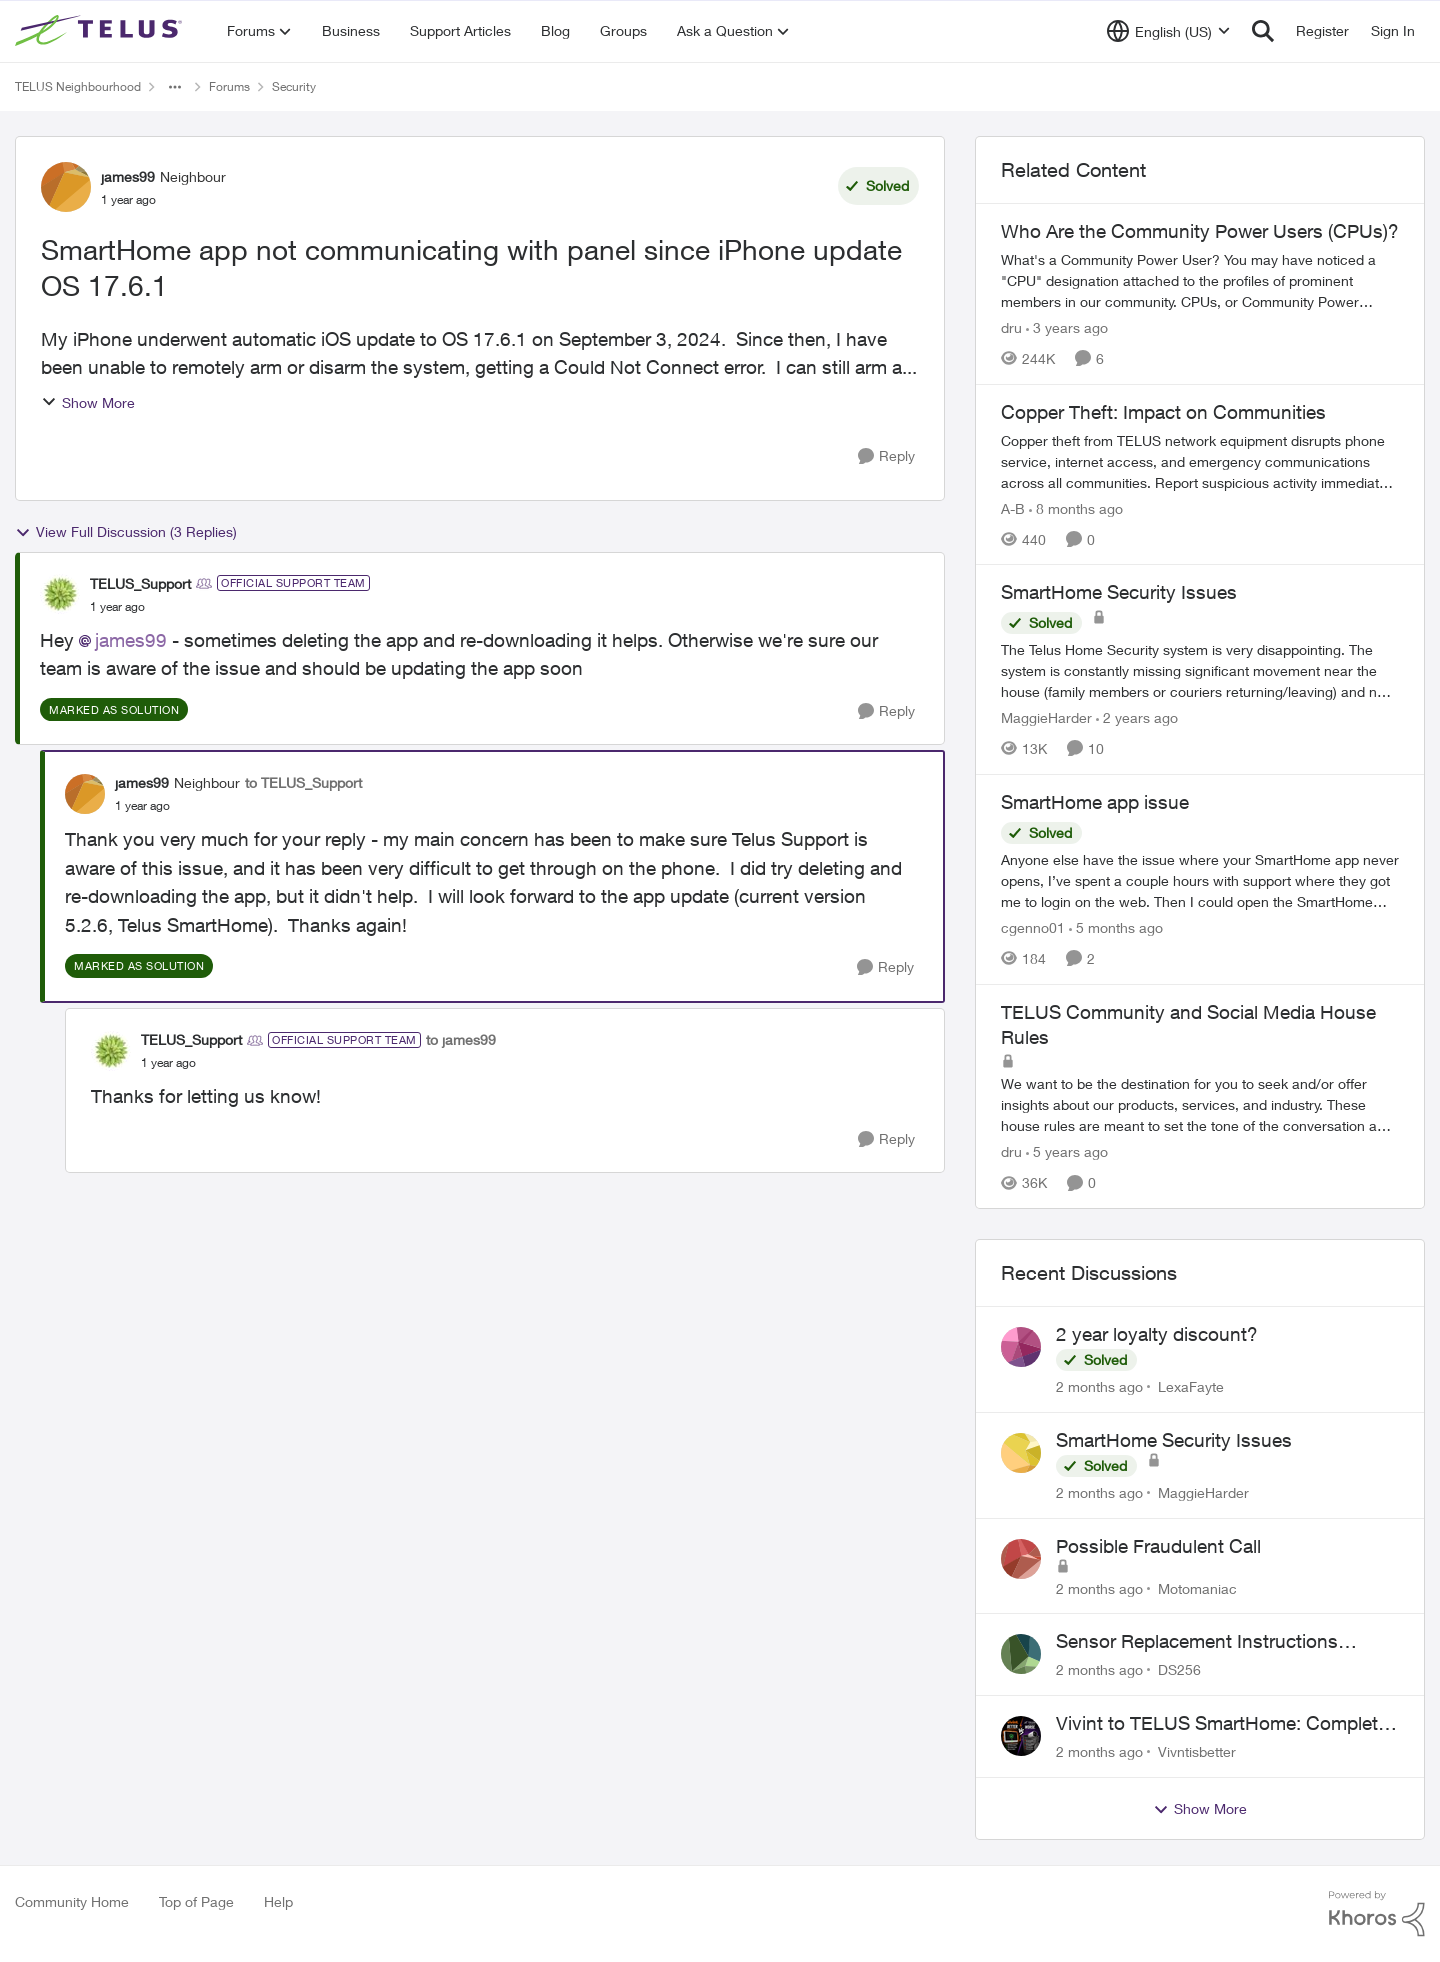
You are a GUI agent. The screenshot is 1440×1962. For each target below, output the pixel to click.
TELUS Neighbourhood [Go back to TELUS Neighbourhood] (78, 86)
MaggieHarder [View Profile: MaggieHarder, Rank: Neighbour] (1046, 717)
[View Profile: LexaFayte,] (1021, 1347)
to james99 (461, 1039)
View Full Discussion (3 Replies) (126, 532)
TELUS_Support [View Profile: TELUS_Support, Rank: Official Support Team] (140, 583)
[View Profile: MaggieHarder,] (1021, 1453)
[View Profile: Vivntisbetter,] (1021, 1736)
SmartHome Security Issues (1174, 1440)
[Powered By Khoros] (1377, 1914)
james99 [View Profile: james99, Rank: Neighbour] (128, 176)
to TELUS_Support (303, 782)
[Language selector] (1168, 31)
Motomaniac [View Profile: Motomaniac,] (1197, 1587)
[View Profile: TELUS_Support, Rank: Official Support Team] (60, 594)
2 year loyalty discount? (1157, 1334)
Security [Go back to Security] (294, 86)
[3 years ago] (1067, 327)
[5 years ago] (1067, 1151)
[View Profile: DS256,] (1021, 1654)
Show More (88, 402)
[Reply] (886, 456)
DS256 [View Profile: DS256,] (1179, 1669)
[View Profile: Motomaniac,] (1021, 1559)
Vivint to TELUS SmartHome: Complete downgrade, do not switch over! (1222, 1724)
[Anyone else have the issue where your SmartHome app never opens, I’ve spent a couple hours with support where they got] (1200, 880)
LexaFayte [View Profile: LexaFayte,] (1191, 1386)
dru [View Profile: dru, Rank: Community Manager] (1011, 327)
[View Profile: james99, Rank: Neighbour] (66, 187)
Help (278, 1901)
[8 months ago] (1076, 507)
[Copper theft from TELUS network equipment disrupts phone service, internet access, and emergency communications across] (1200, 460)
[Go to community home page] (101, 31)
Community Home (72, 1901)
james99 (131, 640)
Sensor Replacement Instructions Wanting (1197, 1642)
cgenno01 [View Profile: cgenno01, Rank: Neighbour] (1033, 927)
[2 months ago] (1099, 1386)
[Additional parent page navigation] (175, 87)
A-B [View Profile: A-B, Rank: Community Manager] (1013, 507)
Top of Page (196, 1901)
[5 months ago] (1116, 927)
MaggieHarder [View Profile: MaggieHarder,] (1203, 1492)
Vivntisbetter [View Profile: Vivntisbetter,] (1197, 1751)
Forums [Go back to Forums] (229, 86)
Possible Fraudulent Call (1158, 1546)
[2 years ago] (1137, 717)
